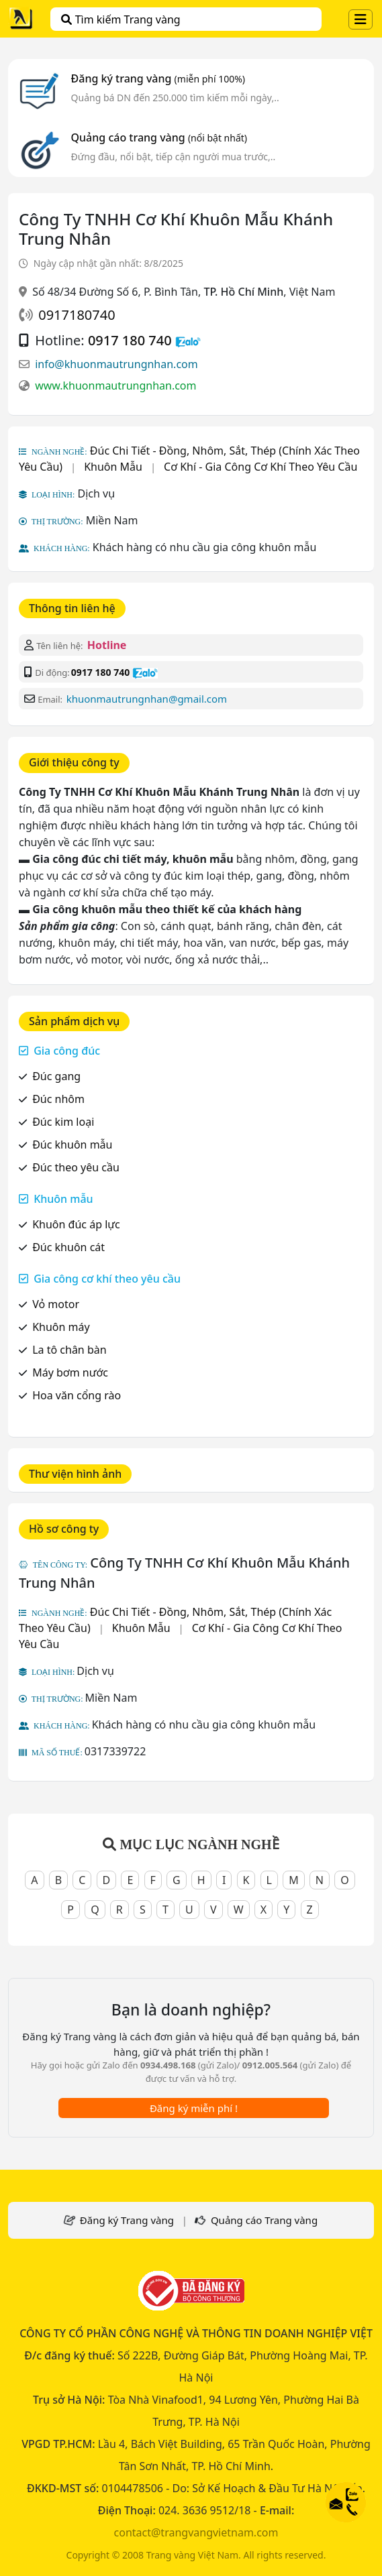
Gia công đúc (67, 1050)
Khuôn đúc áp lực (76, 1224)
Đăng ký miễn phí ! (194, 2108)
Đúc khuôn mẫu (72, 1144)
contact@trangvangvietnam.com (196, 2532)
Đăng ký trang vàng (158, 78)
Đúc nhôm (58, 1099)
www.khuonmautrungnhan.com (115, 385)
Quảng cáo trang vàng (159, 137)
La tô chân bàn (69, 1349)
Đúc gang (56, 1076)
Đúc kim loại (63, 1121)
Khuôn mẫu (63, 1198)
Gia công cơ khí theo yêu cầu (107, 1278)
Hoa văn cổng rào (76, 1395)
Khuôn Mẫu (113, 466)
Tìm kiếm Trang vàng (120, 19)
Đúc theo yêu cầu (76, 1167)
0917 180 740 (130, 340)
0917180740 (76, 315)
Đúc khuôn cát (68, 1247)
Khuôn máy (61, 1327)
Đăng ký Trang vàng (127, 2220)
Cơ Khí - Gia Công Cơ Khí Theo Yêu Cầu (260, 466)
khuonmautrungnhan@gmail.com (146, 698)
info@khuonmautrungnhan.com (116, 364)
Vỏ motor (55, 1304)
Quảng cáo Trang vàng (264, 2220)
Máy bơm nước (70, 1372)
